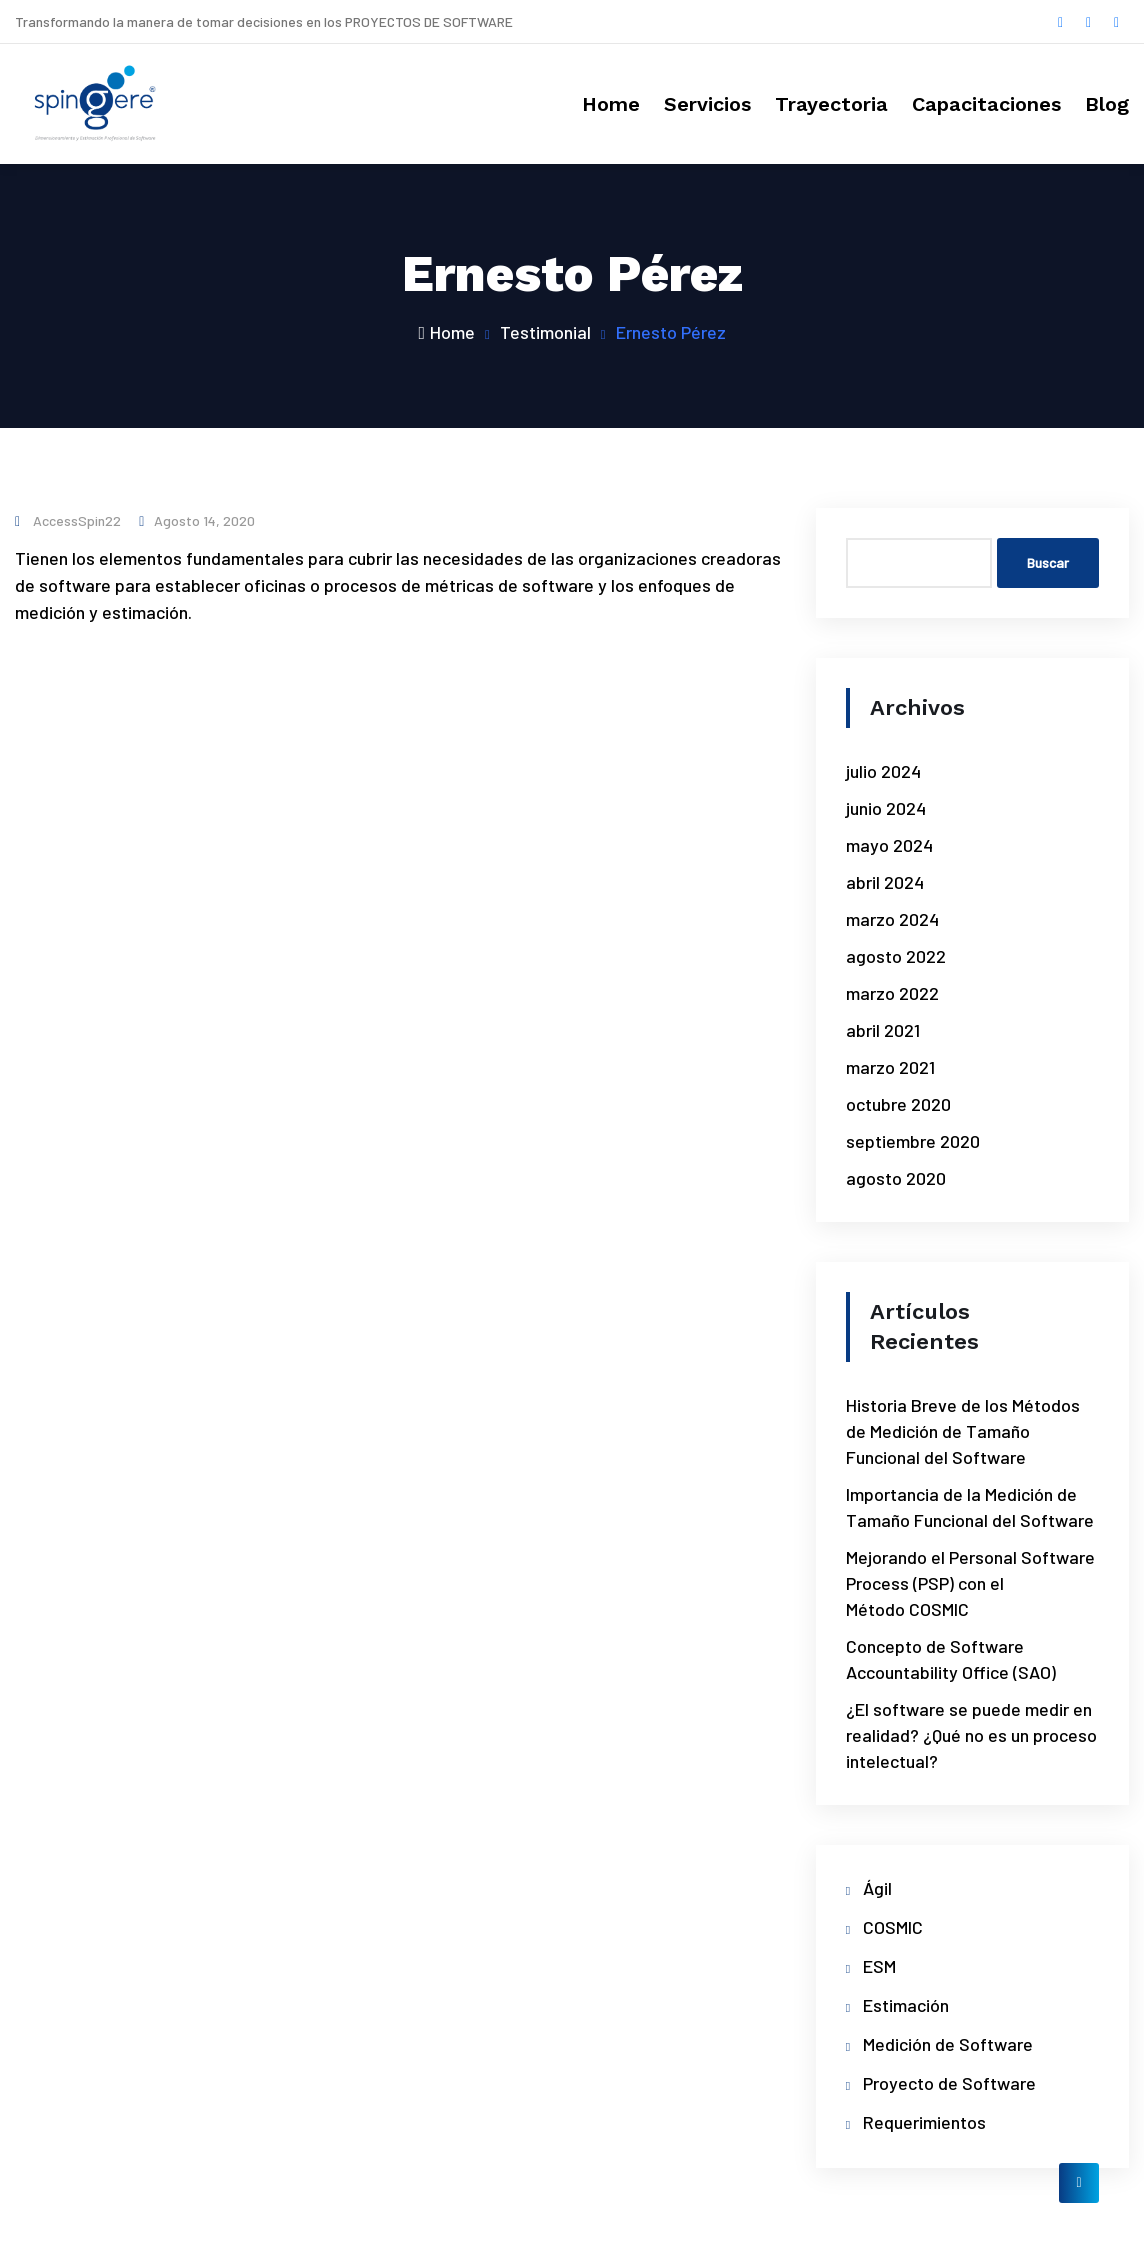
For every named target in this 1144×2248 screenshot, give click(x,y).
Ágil (877, 1888)
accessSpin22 (68, 520)
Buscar (1048, 562)
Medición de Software (948, 2044)
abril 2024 (885, 882)
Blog (1107, 104)
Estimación (906, 2005)
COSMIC (893, 1927)
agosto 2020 (896, 1178)
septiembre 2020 (913, 1141)
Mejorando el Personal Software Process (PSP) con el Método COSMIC (970, 1583)
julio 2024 (883, 771)
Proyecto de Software (949, 2083)
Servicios (707, 104)
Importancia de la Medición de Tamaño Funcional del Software (970, 1507)
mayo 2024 (889, 845)
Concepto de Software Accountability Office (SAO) (951, 1659)
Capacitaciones (986, 104)
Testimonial (545, 332)
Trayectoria (831, 104)
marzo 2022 (892, 993)
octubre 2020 (898, 1104)
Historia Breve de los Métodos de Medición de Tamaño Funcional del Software (963, 1431)
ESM (879, 1966)
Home (611, 104)
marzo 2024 (892, 919)
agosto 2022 (896, 956)
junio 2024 (886, 808)
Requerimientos (924, 2122)
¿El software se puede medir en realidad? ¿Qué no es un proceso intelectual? (971, 1735)
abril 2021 (883, 1030)
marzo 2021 (890, 1067)
